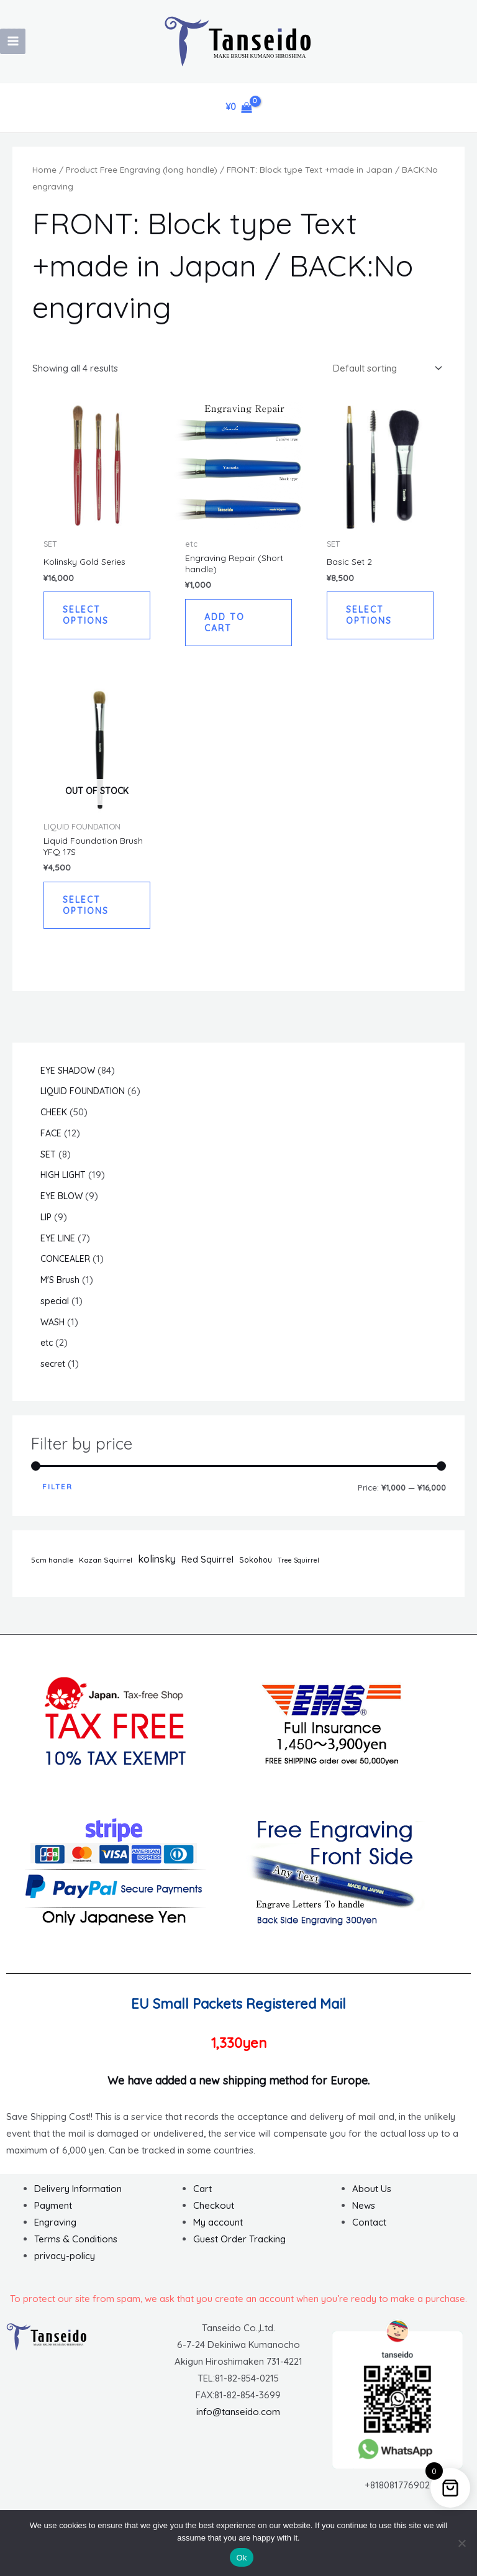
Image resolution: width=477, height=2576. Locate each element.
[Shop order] (387, 368)
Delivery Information (78, 2197)
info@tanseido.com (238, 2420)
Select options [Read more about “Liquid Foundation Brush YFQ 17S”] (87, 912)
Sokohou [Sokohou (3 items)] (255, 1568)
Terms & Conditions (75, 2247)
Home (44, 169)
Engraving (55, 2230)
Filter (57, 1494)
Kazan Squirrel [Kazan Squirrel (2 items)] (105, 1568)
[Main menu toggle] (12, 41)
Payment (53, 2213)
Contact (369, 2230)
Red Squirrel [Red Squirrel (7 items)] (207, 1567)
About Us (371, 2197)
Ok (241, 2557)
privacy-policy (64, 2264)
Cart (202, 2197)
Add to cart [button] (225, 625)
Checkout (213, 2213)
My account (218, 2230)
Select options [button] (87, 617)
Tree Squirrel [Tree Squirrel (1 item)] (298, 1568)
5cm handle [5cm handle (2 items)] (52, 1568)
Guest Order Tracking (239, 2247)
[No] (461, 2543)
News (363, 2213)
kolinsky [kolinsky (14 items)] (157, 1567)
